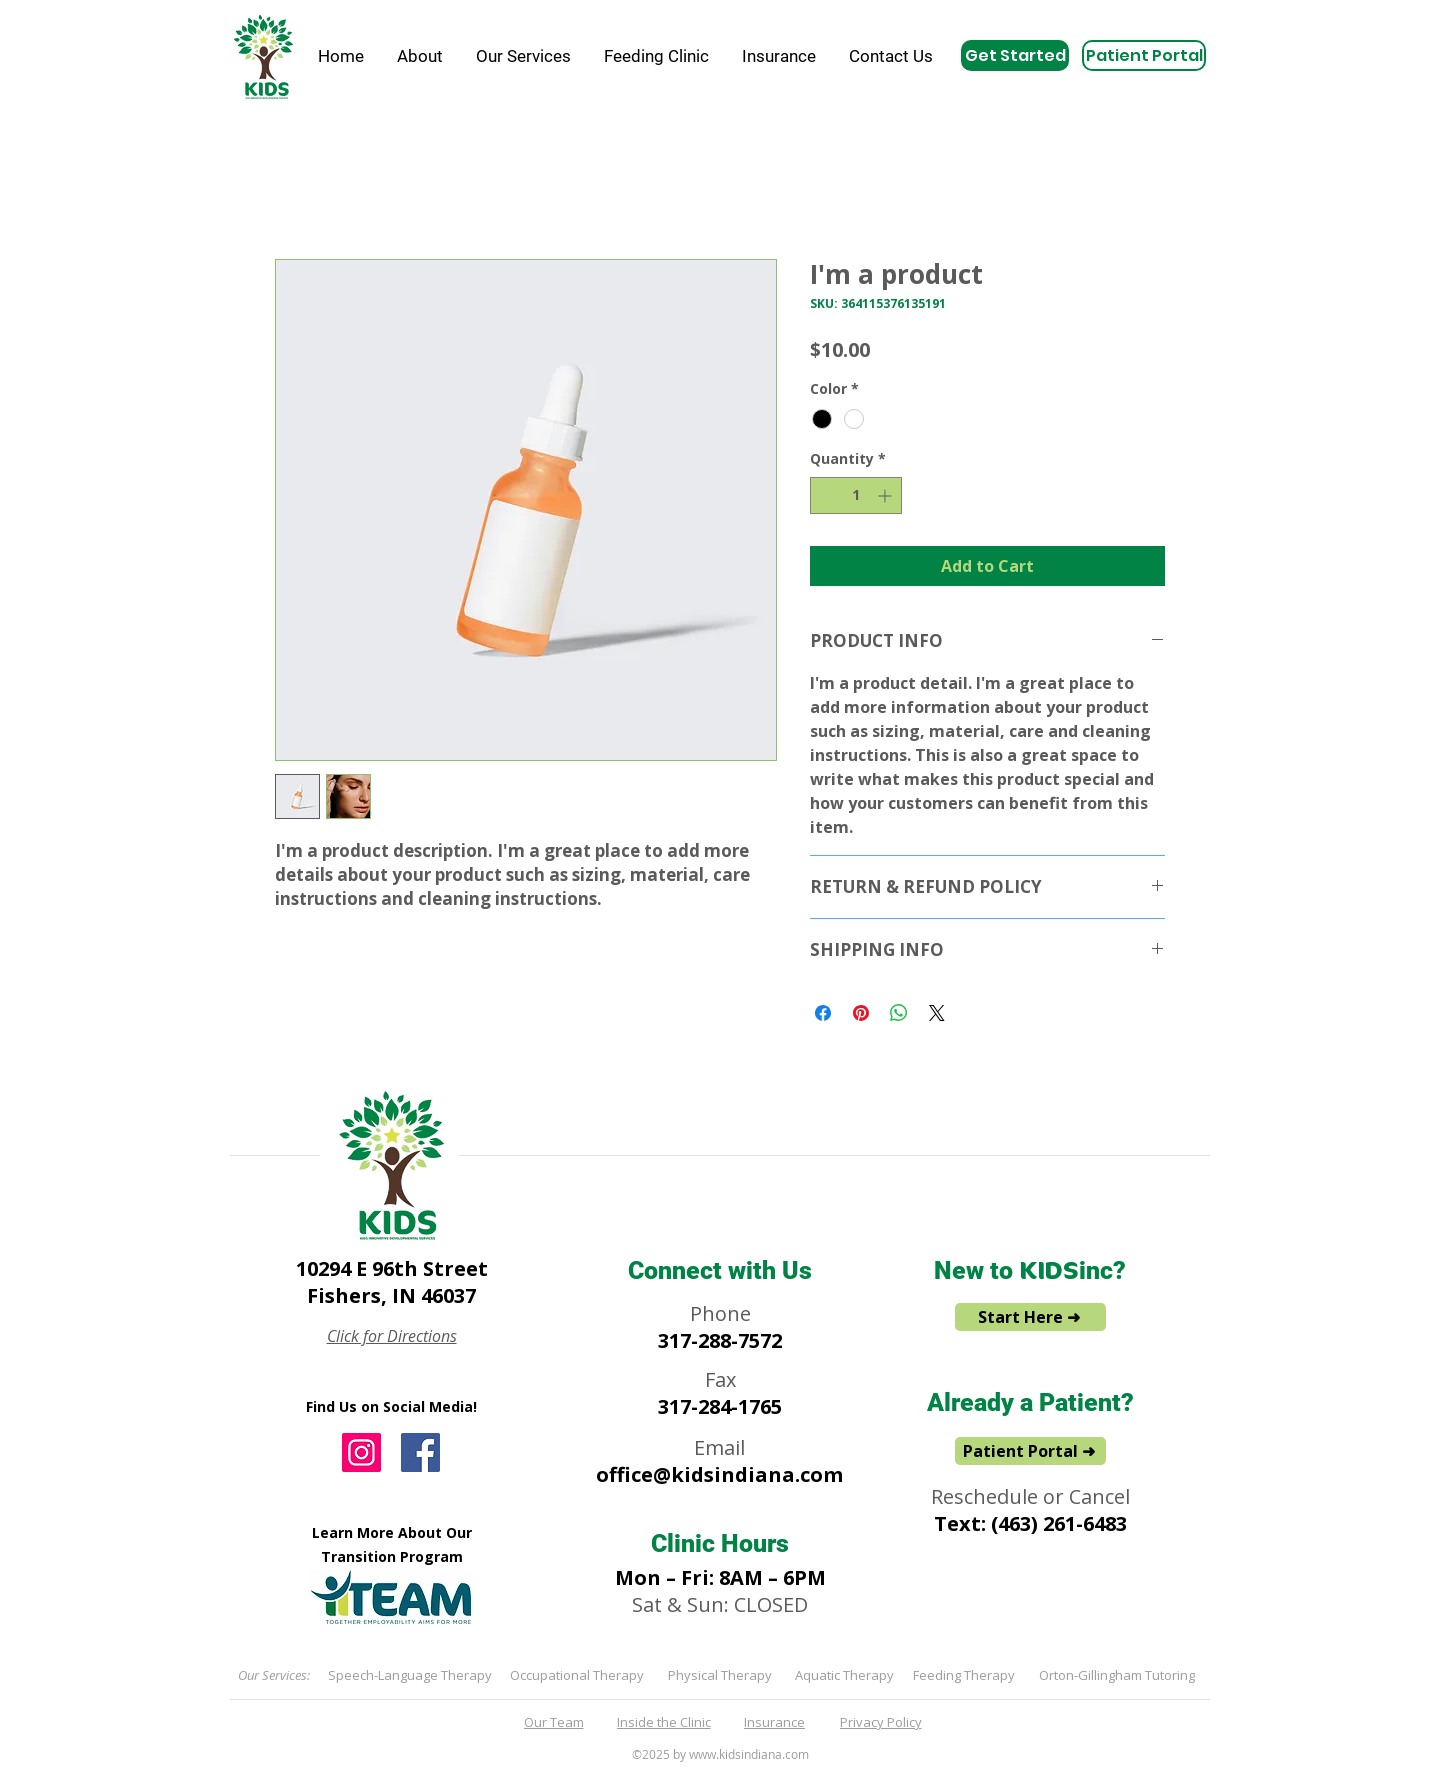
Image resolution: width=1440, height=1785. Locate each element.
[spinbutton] (856, 495)
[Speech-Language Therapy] (411, 1675)
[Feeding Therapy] (965, 1675)
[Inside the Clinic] (665, 1722)
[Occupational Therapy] (578, 1675)
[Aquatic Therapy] (846, 1675)
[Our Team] (555, 1722)
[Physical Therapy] (721, 1675)
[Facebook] (420, 1452)
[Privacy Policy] (882, 1722)
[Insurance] (776, 1722)
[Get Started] (1015, 55)
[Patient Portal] (1144, 55)
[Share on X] (937, 1013)
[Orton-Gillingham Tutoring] (1118, 1675)
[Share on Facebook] (823, 1013)
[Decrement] (825, 495)
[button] (419, 56)
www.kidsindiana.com (749, 1754)
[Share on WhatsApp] (899, 1013)
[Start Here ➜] (1030, 1317)
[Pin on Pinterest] (861, 1013)
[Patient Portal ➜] (1030, 1451)
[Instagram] (361, 1452)
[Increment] (886, 495)
